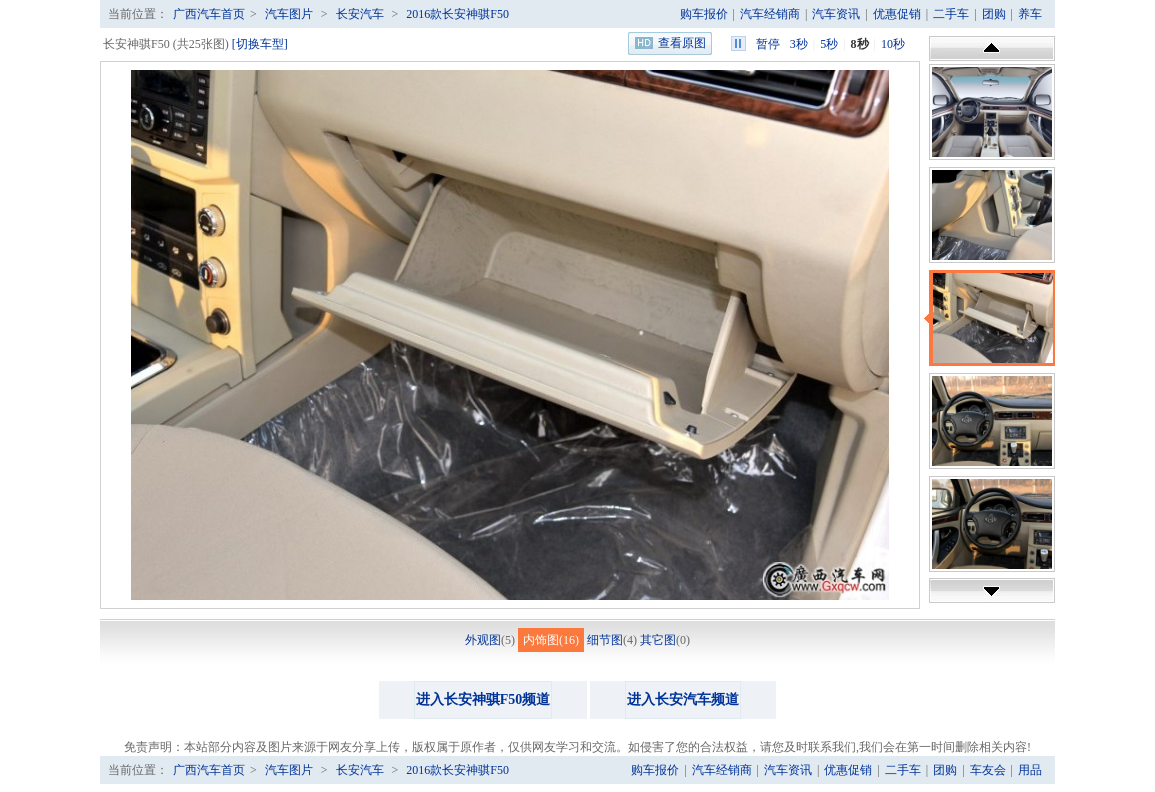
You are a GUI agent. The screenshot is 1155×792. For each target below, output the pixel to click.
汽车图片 (289, 14)
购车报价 (704, 14)
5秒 (829, 44)
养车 (1030, 14)
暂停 (768, 44)
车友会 (988, 770)
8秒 (860, 44)
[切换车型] (260, 44)
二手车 (951, 14)
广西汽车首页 (209, 14)
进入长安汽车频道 (683, 699)
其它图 (658, 640)
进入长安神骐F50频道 (483, 699)
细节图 (605, 640)
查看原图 (682, 43)
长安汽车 (360, 14)
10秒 (893, 44)
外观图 (483, 640)
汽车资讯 (836, 14)
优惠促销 (897, 14)
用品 (1030, 770)
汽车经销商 (770, 14)
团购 (994, 14)
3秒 (799, 44)
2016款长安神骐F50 (457, 14)
